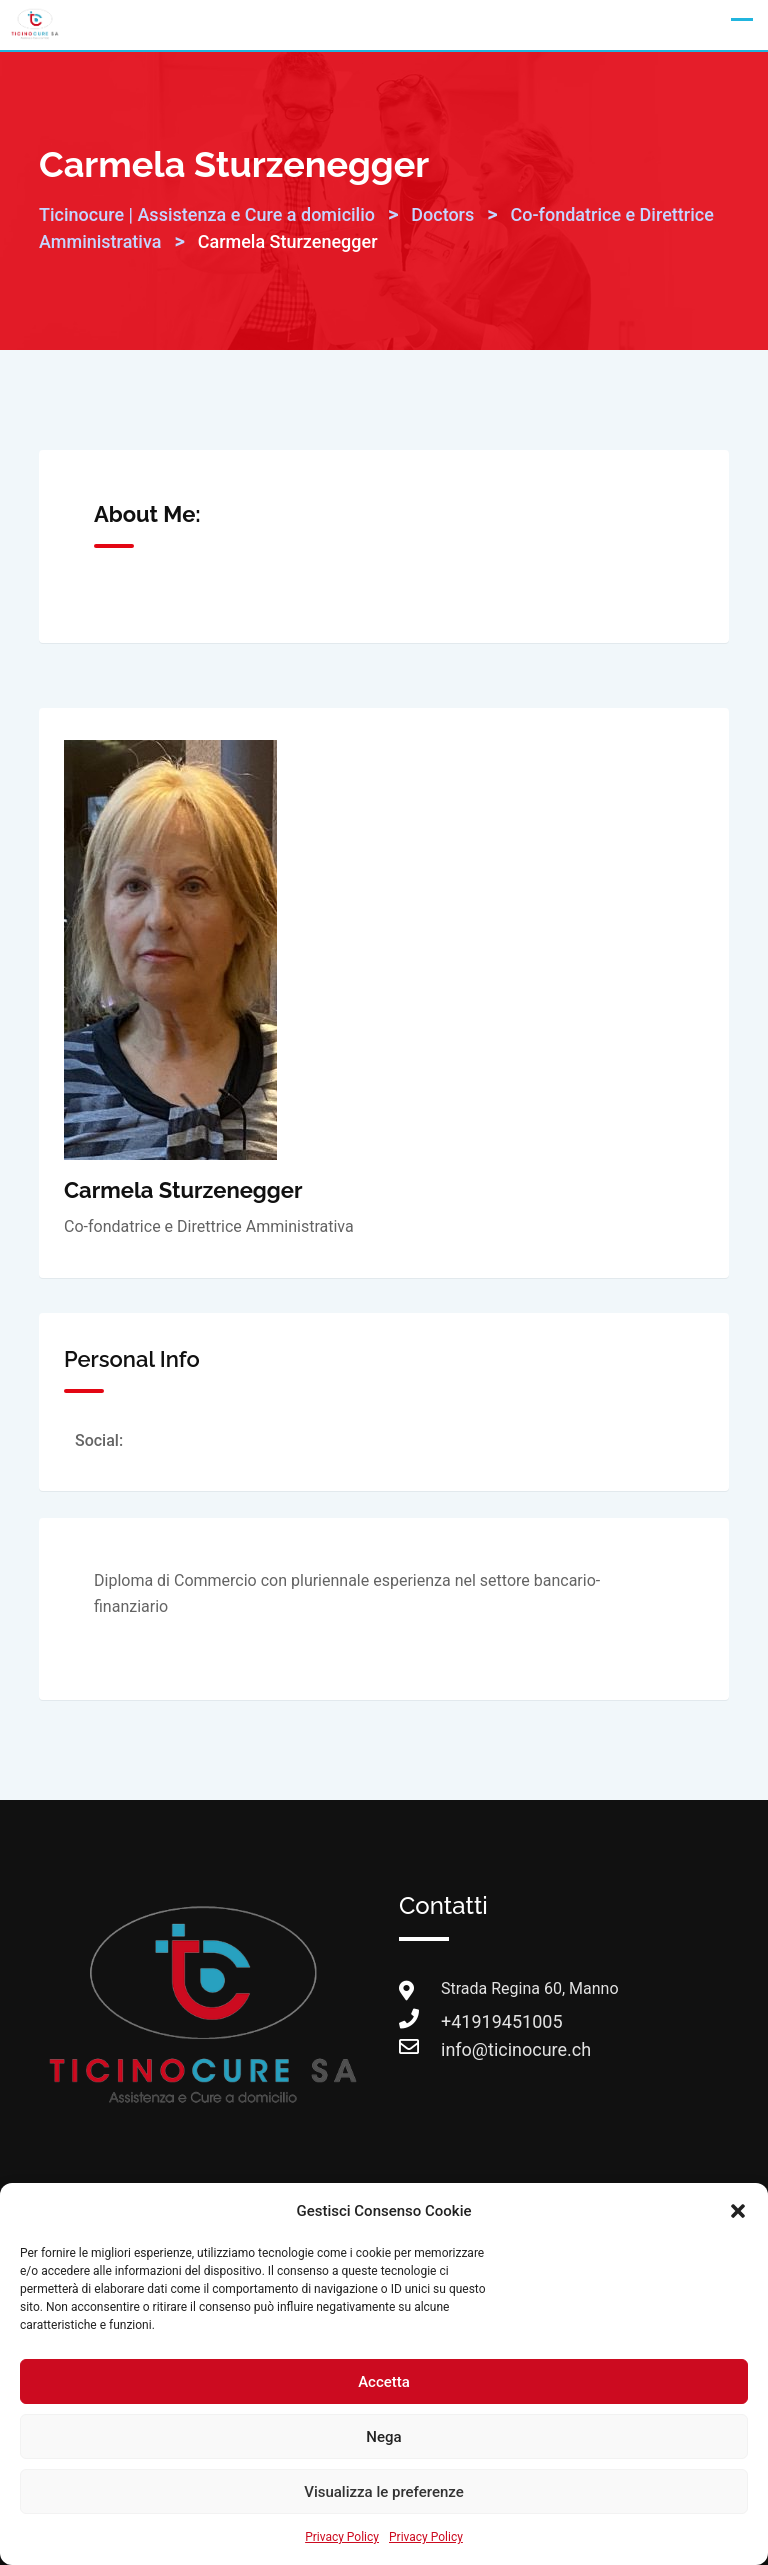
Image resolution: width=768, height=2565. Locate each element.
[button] (738, 2211)
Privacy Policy (342, 2537)
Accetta (384, 2382)
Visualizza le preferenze (384, 2492)
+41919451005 (461, 2021)
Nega (383, 2437)
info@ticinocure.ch (461, 2049)
